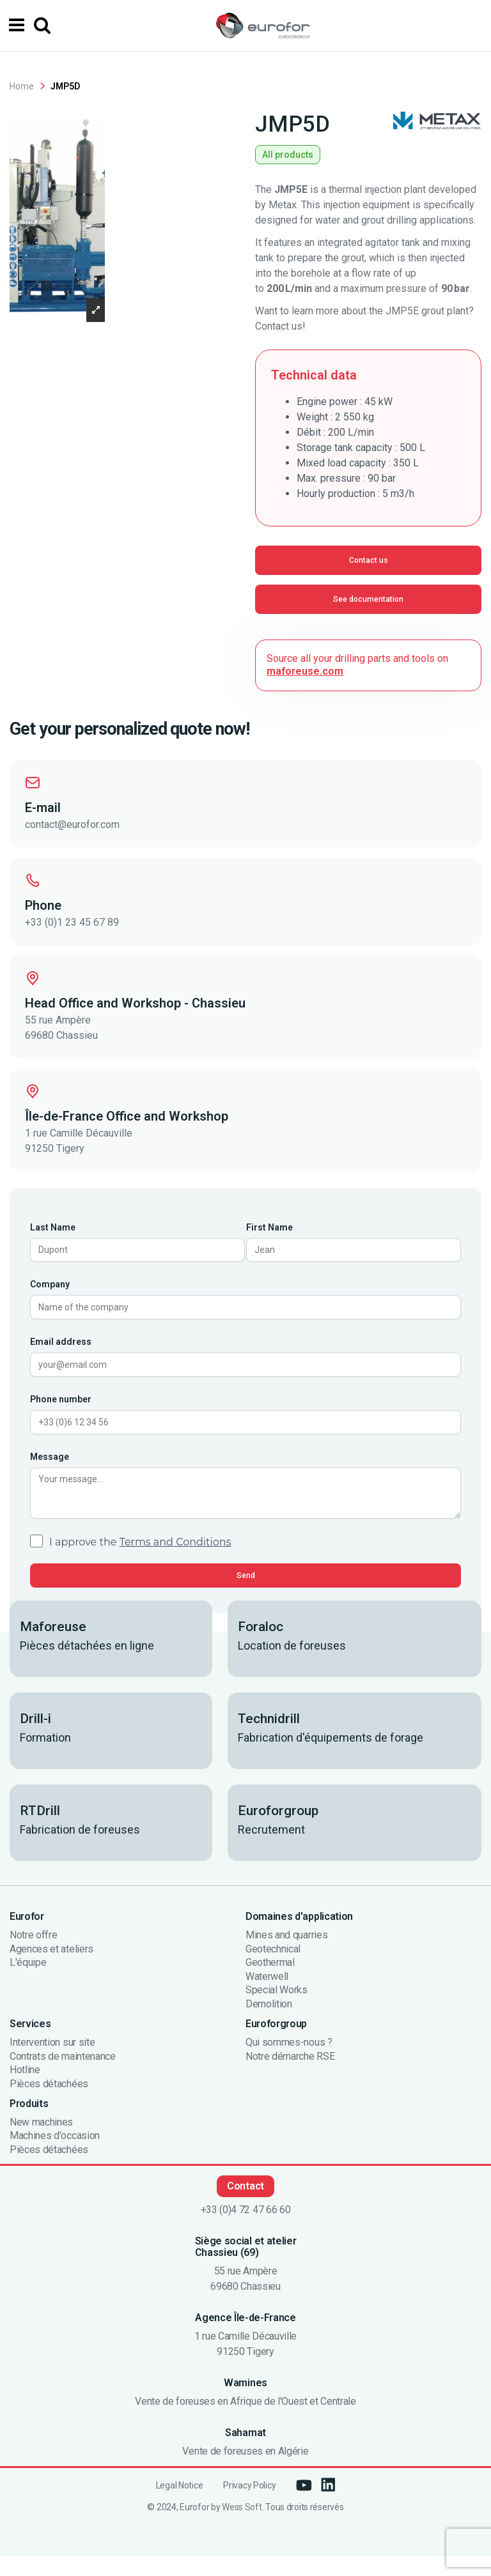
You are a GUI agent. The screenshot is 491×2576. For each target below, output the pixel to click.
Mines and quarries (286, 1955)
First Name (269, 1227)
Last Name (52, 1227)
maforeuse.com (305, 671)
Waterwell (267, 1996)
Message (49, 1470)
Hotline (25, 2090)
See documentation (368, 599)
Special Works (277, 2010)
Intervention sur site (52, 2062)
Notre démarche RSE (290, 2076)
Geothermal (270, 1983)
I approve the (140, 1562)
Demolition (269, 2024)
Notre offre (33, 1955)
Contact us (368, 560)
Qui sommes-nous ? (289, 2062)
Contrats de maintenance (63, 2076)
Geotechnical (273, 1969)
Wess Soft (241, 2527)
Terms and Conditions (175, 1562)
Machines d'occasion (55, 2156)
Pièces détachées (49, 2104)
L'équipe (28, 1983)
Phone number (60, 1409)
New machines (41, 2142)
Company (50, 1288)
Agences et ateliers (51, 1969)
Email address (60, 1349)
